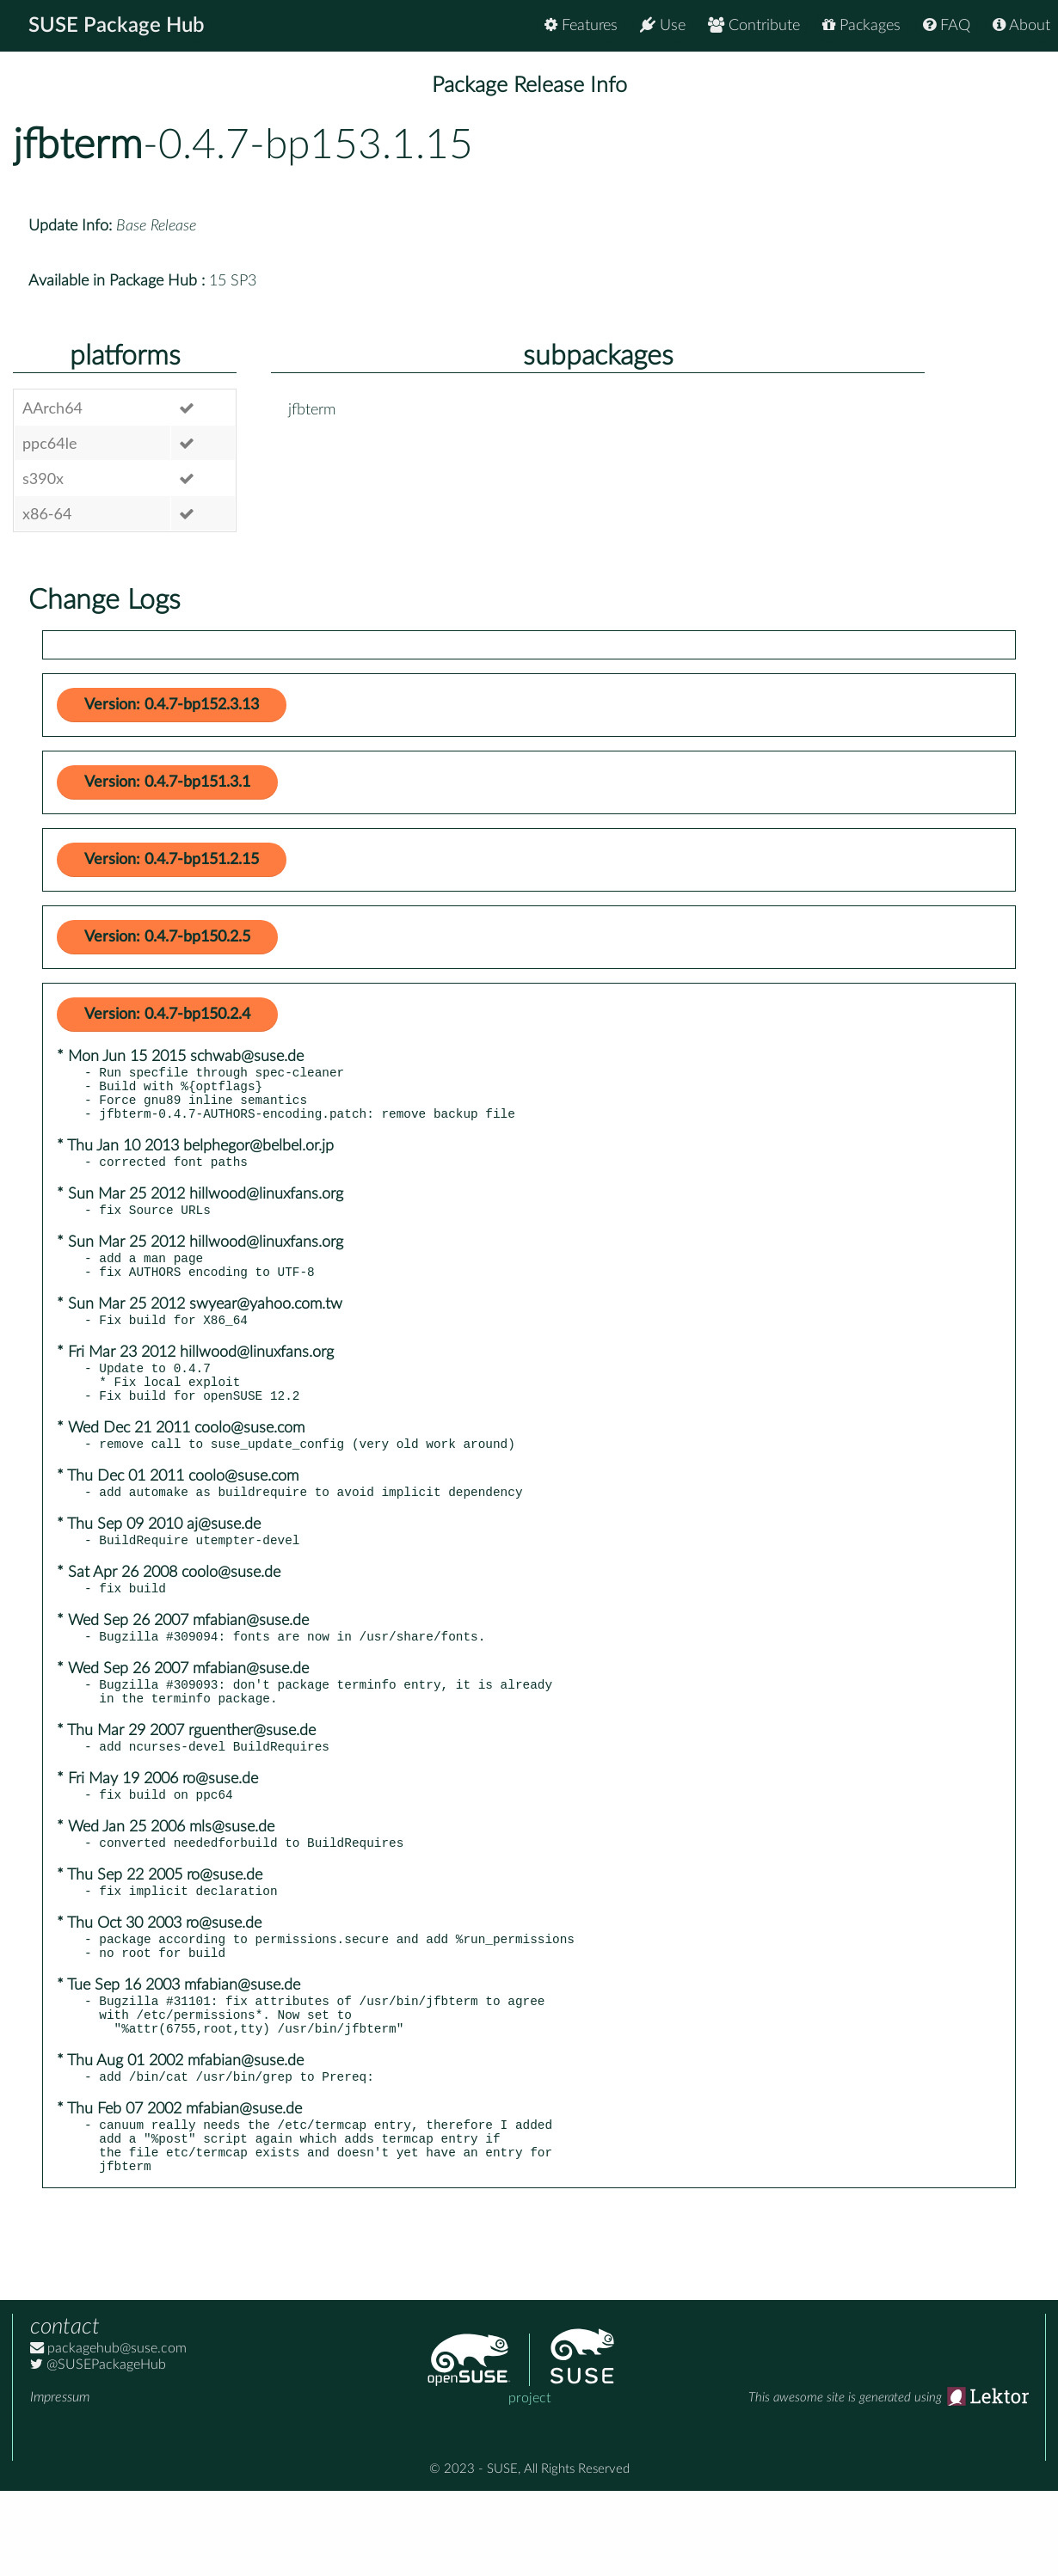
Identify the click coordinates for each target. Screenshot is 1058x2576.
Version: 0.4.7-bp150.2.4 (167, 1014)
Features (581, 25)
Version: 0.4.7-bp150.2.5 (167, 937)
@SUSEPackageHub (98, 2449)
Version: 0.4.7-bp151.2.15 (171, 860)
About (1021, 25)
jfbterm (78, 145)
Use (663, 25)
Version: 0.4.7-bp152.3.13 (171, 705)
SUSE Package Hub (116, 25)
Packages (861, 25)
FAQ (946, 25)
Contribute (754, 25)
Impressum (59, 2482)
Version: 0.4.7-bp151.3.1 (167, 782)
